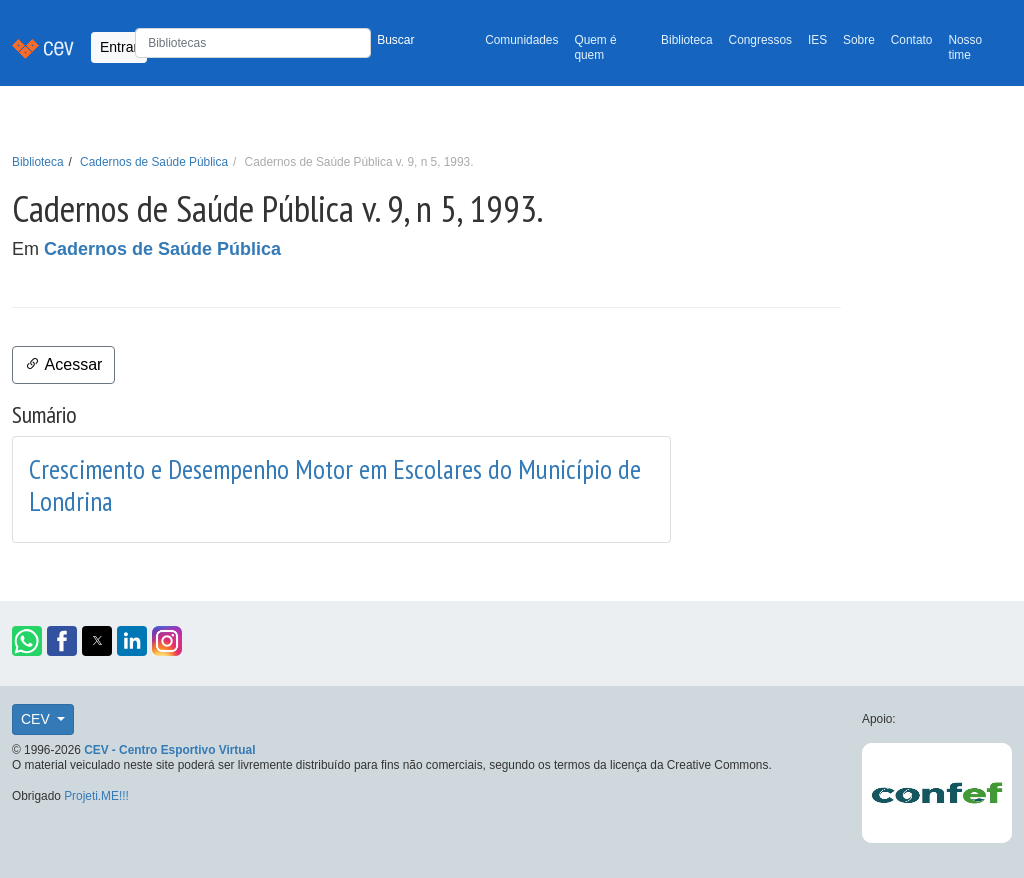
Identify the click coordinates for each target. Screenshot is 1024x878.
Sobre (859, 40)
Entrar (119, 47)
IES (817, 40)
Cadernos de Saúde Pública (154, 162)
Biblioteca (687, 40)
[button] (27, 641)
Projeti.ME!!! (96, 796)
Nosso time (965, 47)
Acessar (63, 364)
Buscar (395, 40)
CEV (37, 719)
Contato (912, 40)
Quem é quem (595, 47)
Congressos (760, 40)
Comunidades (521, 40)
